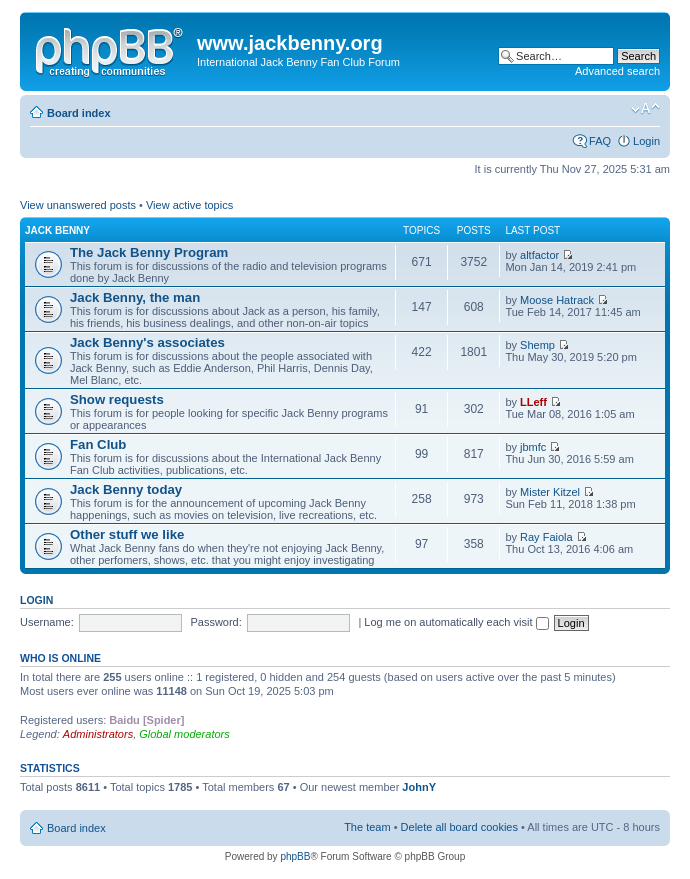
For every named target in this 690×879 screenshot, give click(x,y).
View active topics (189, 205)
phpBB (295, 856)
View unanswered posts (78, 205)
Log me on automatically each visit (456, 622)
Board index (79, 113)
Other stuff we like (127, 534)
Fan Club (98, 444)
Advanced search (617, 71)
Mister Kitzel (550, 492)
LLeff (533, 402)
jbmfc (533, 447)
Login (646, 141)
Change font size (645, 109)
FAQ (600, 141)
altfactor (539, 255)
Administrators (98, 734)
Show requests (117, 399)
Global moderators (184, 734)
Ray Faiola (546, 537)
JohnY (419, 787)
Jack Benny (57, 230)
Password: (215, 622)
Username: (47, 622)
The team (367, 827)
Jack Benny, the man (135, 297)
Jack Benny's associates (147, 342)
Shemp (537, 345)
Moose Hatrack (557, 300)
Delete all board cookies (459, 827)
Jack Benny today (126, 489)
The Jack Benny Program (149, 252)
